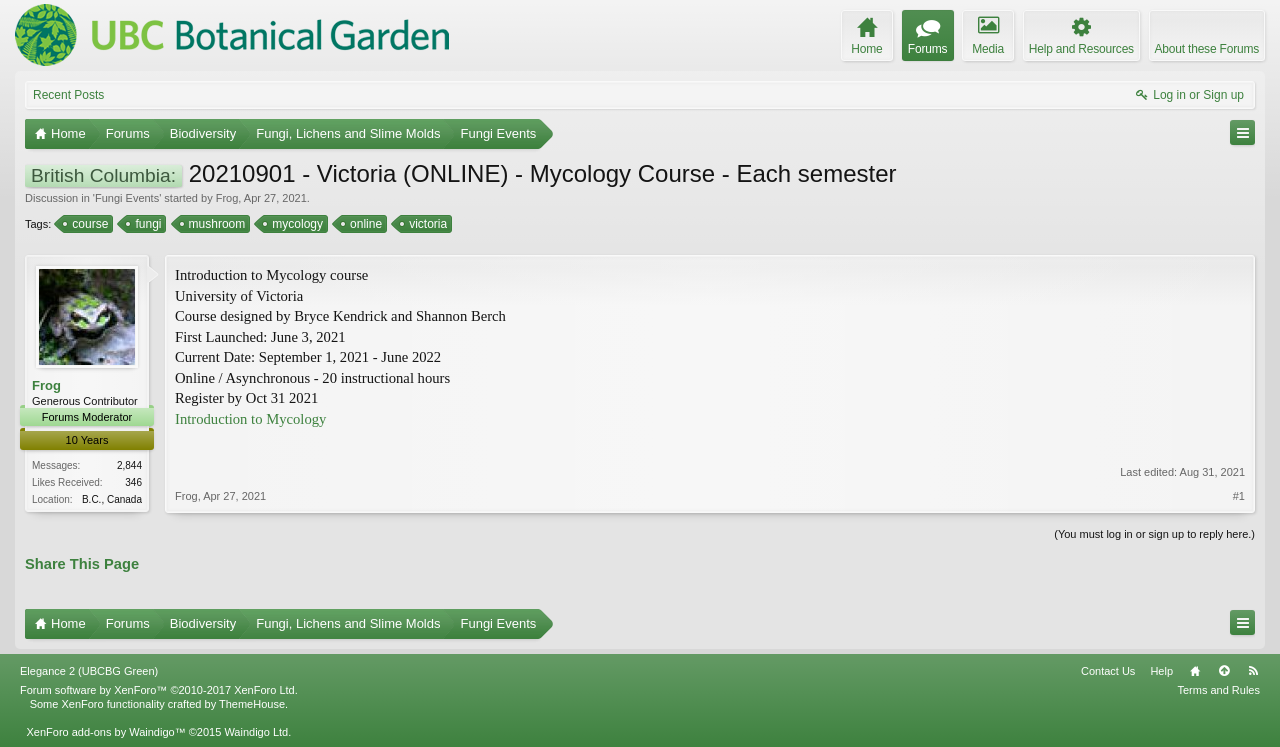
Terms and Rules (1218, 690)
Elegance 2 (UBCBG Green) (89, 671)
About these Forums (1207, 49)
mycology (296, 224)
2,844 (129, 465)
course (88, 224)
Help (1161, 671)
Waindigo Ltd (256, 732)
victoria (426, 224)
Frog (227, 198)
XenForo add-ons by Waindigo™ (105, 732)
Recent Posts (68, 95)
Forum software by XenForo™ (159, 690)
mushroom (216, 224)
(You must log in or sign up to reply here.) (1154, 534)
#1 (1239, 496)
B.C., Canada (112, 499)
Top (1224, 671)
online (364, 224)
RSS (1253, 671)
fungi (146, 224)
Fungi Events (127, 198)
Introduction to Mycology (250, 419)
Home (1195, 671)
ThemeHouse (252, 704)
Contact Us (1108, 671)
